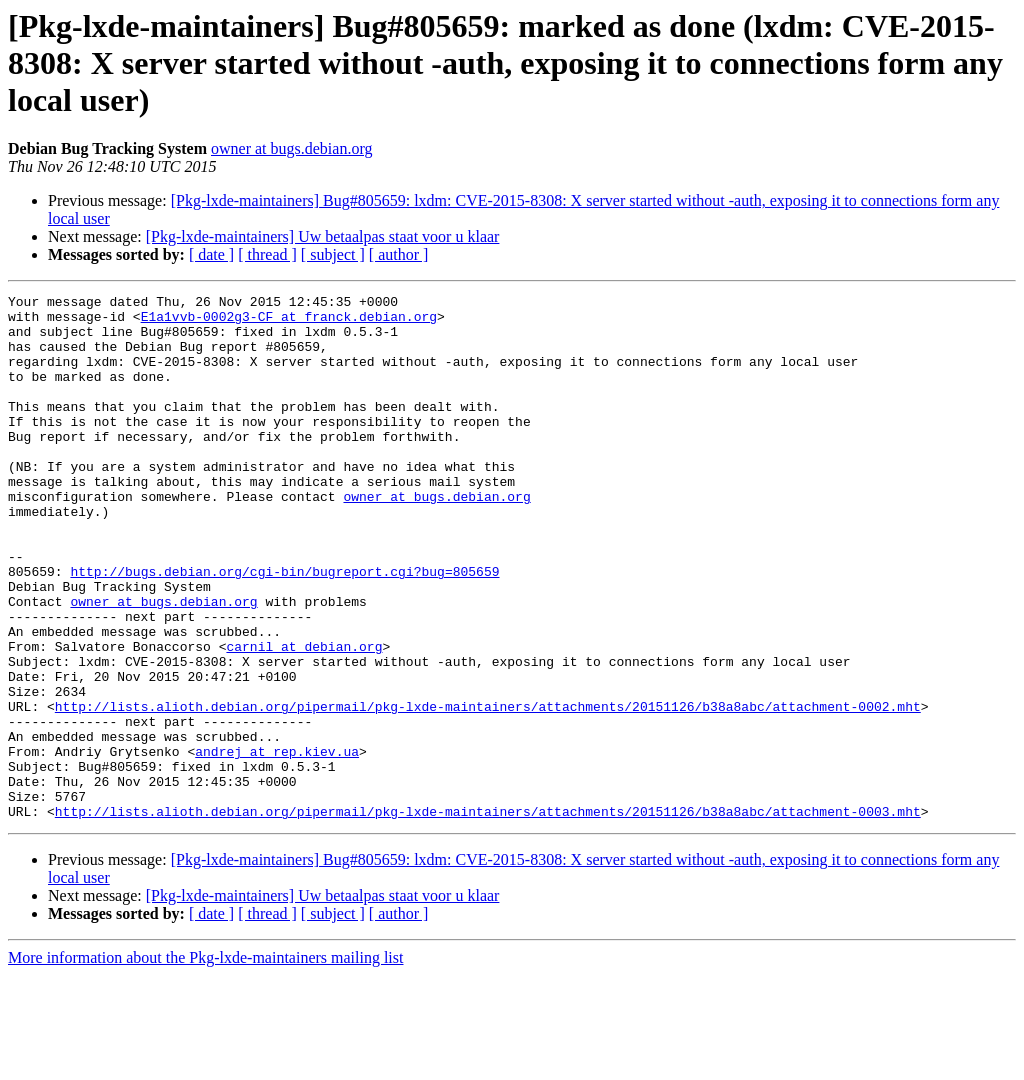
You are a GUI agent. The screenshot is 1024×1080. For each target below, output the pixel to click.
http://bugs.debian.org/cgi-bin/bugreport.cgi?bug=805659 (284, 628)
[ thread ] (267, 254)
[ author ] (399, 254)
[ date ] (211, 254)
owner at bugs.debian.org (291, 148)
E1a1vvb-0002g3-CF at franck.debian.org (289, 322)
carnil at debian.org (304, 718)
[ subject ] (333, 254)
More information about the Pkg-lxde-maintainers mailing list (205, 1062)
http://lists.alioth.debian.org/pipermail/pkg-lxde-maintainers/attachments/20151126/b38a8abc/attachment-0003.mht (488, 916)
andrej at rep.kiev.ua (277, 844)
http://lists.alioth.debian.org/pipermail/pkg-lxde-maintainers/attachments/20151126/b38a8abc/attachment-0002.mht (488, 790)
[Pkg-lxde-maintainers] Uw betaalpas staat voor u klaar (323, 236)
